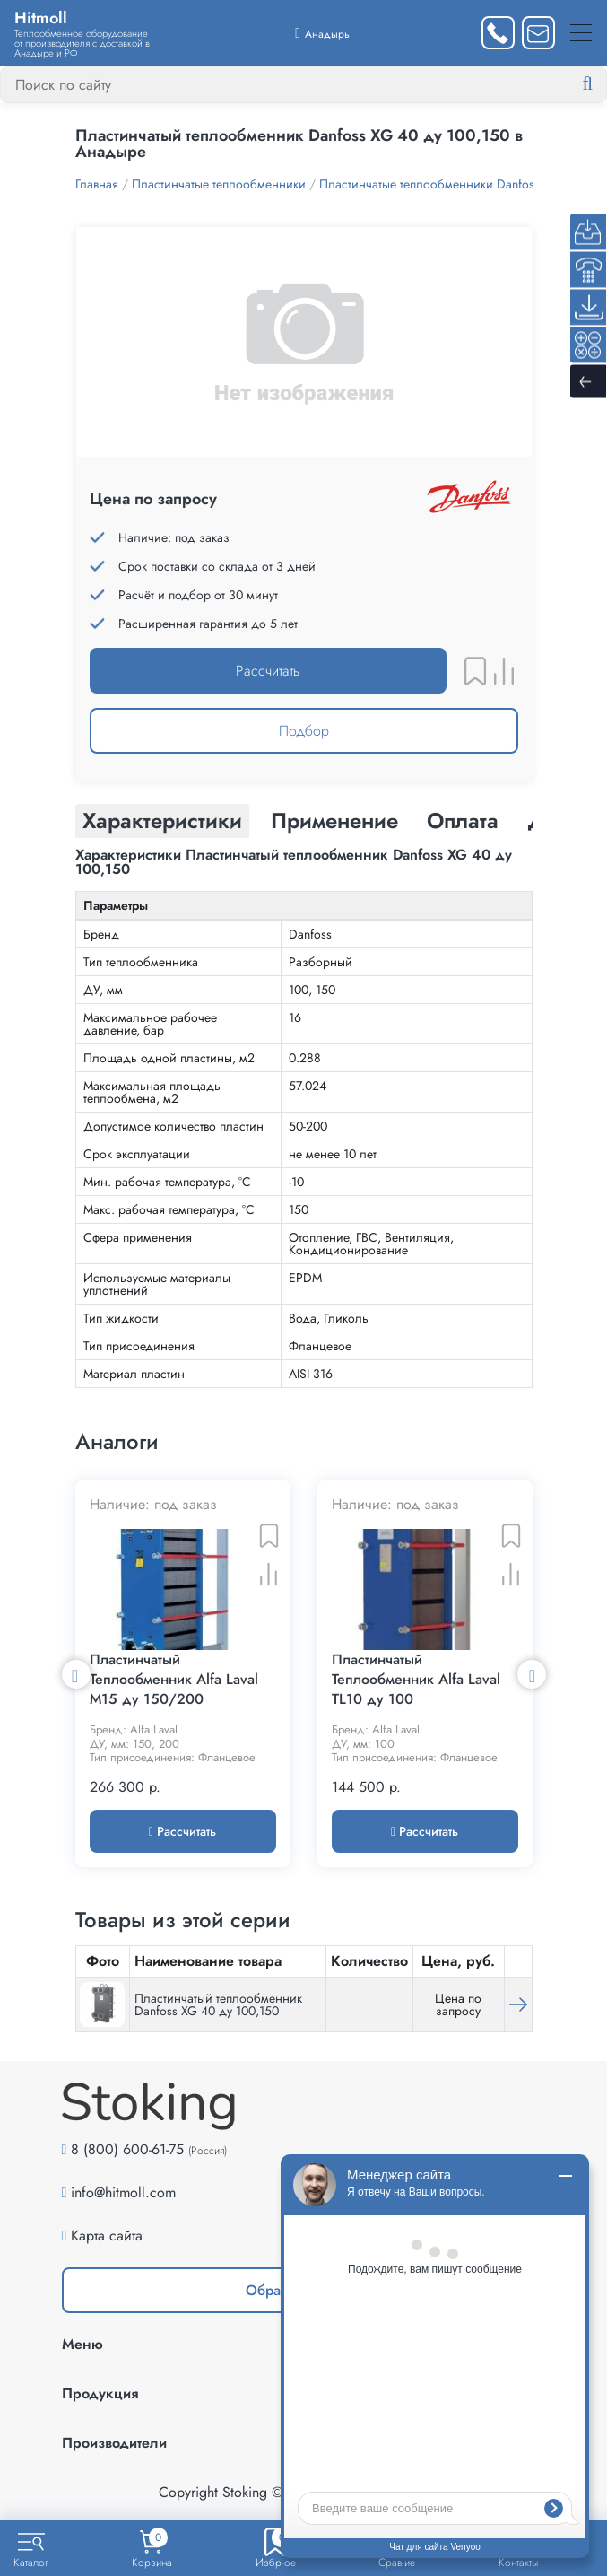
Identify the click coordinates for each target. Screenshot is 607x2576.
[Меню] (581, 32)
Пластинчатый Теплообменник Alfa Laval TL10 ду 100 (416, 1688)
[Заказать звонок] (498, 32)
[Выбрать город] (322, 32)
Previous (76, 1677)
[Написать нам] (538, 32)
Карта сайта (107, 2244)
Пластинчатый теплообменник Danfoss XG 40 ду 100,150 (218, 2013)
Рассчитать (267, 670)
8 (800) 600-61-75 (127, 2158)
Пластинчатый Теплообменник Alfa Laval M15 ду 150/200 (174, 1688)
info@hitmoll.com (123, 2201)
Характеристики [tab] (162, 820)
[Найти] (601, 84)
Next (531, 1677)
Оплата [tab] (463, 820)
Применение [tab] (334, 820)
